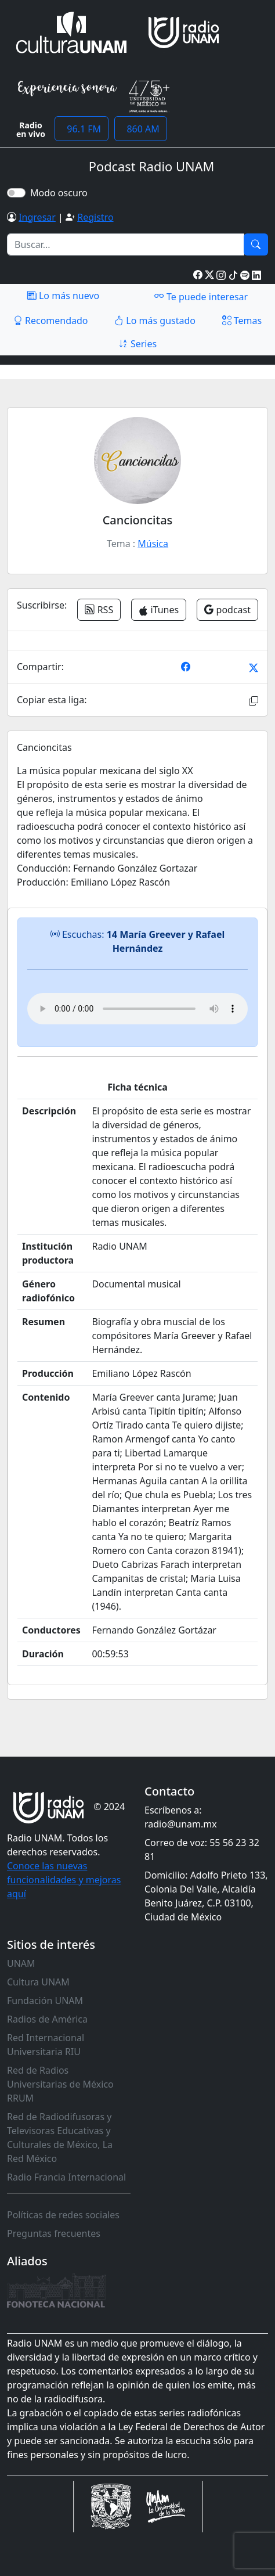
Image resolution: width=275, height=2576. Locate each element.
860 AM (141, 129)
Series (137, 343)
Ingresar (37, 217)
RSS (99, 609)
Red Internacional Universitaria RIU (45, 2044)
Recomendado (50, 320)
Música (153, 543)
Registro (95, 217)
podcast (227, 609)
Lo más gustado (155, 320)
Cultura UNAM (38, 1982)
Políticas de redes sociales (63, 2214)
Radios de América (47, 2019)
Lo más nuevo (63, 295)
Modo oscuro (61, 192)
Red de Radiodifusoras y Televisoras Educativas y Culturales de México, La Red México (60, 2137)
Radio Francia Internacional (66, 2177)
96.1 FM (81, 129)
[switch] (16, 192)
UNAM (21, 1963)
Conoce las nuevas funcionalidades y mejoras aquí (64, 1879)
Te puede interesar (201, 296)
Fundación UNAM (45, 2000)
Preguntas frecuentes (53, 2233)
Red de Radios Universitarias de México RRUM (60, 2084)
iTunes (159, 609)
